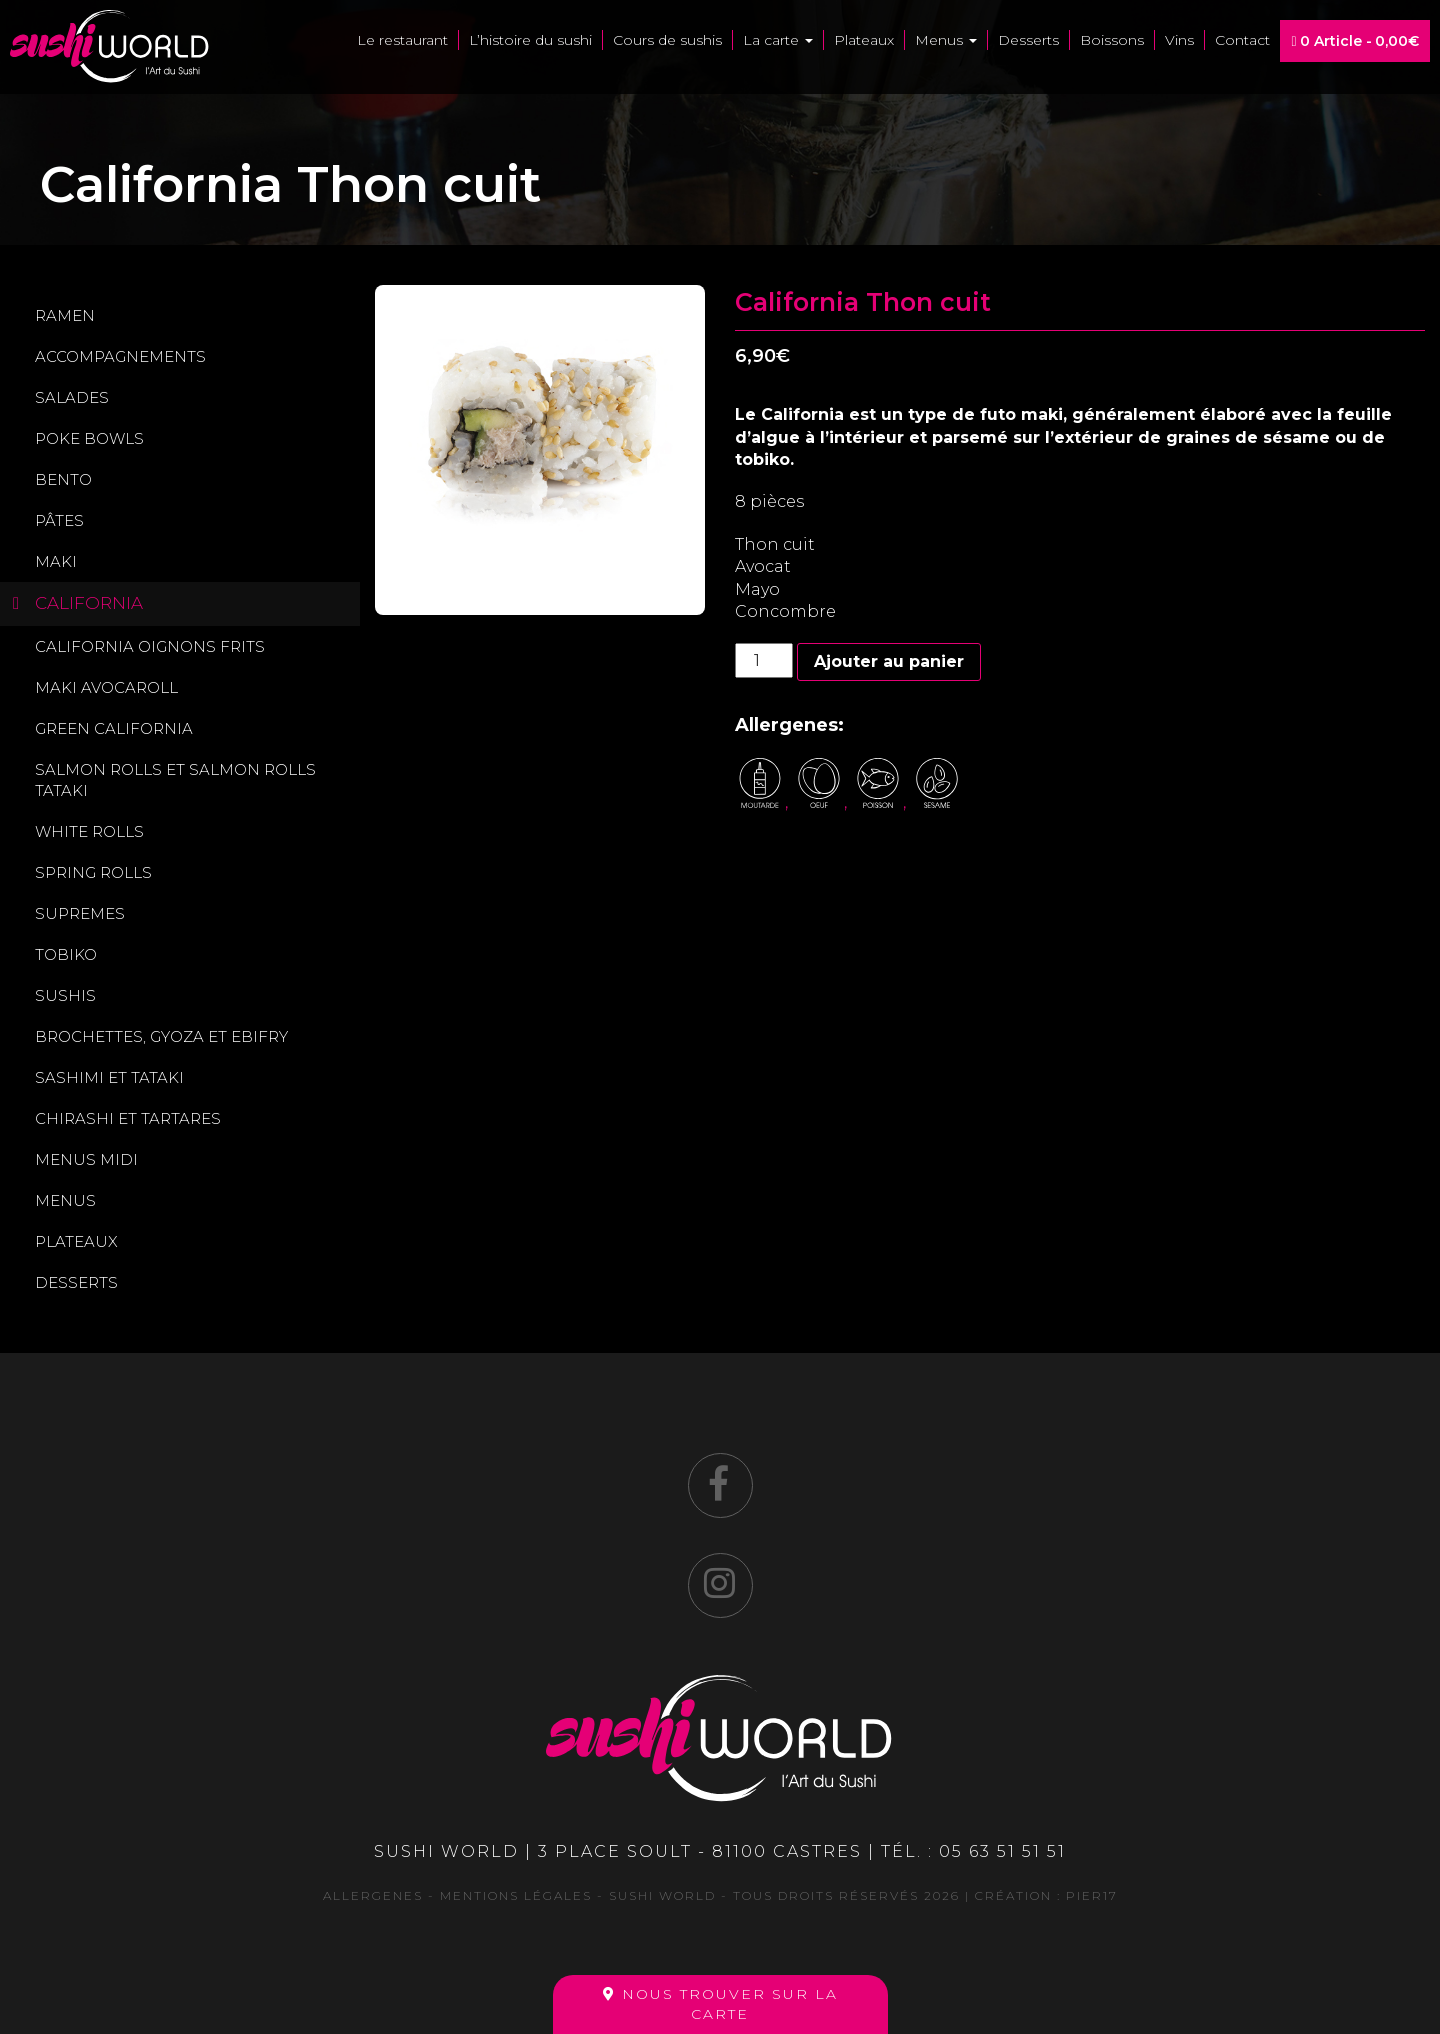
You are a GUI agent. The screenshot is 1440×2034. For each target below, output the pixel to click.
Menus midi (86, 1159)
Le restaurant (402, 40)
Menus (946, 40)
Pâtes (59, 520)
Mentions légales (516, 1895)
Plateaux (864, 40)
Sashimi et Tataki (109, 1077)
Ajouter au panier (889, 661)
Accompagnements (120, 356)
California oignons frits (150, 646)
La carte (778, 40)
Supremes (80, 913)
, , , (848, 802)
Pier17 (1092, 1895)
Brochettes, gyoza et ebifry (161, 1036)
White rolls (89, 831)
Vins (1179, 40)
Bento (63, 479)
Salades (72, 397)
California (89, 603)
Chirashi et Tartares (128, 1118)
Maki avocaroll (106, 687)
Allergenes (373, 1895)
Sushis (65, 995)
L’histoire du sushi (530, 40)
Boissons (1112, 40)
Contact (1242, 40)
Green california (114, 728)
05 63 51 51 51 (1002, 1851)
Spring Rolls (93, 872)
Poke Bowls (89, 438)
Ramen (65, 315)
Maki (56, 561)
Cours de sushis (667, 40)
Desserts (1028, 40)
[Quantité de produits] (764, 660)
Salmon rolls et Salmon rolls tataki (175, 780)
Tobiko (66, 954)
